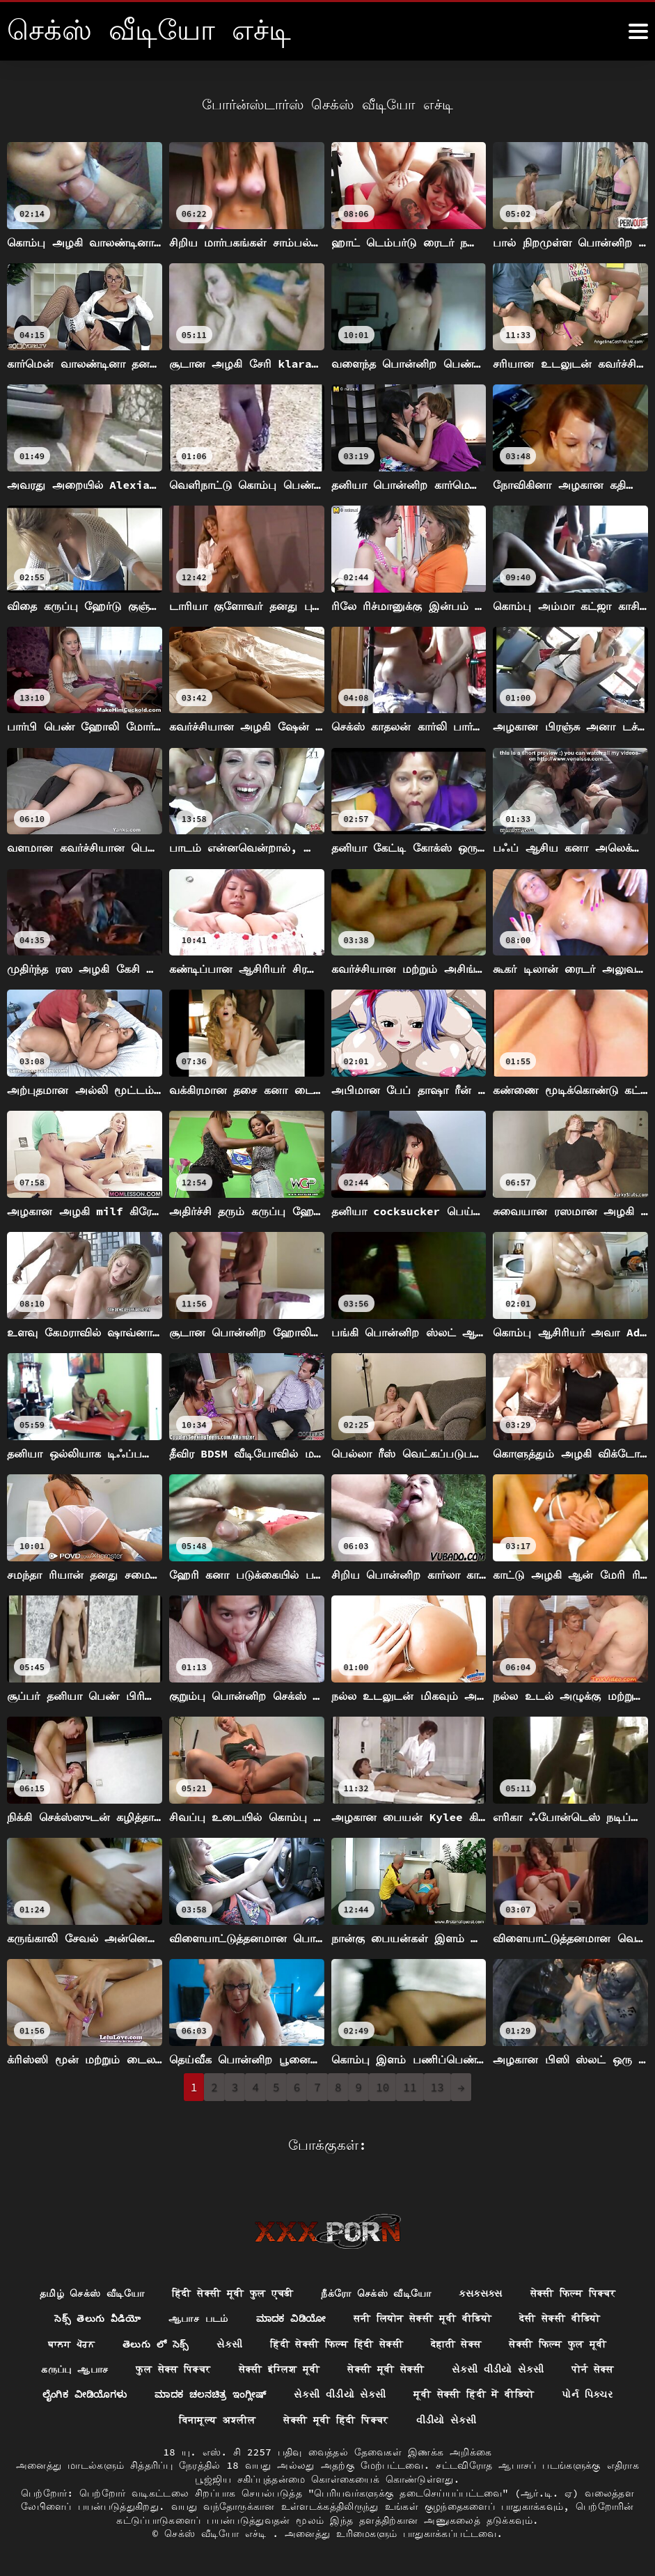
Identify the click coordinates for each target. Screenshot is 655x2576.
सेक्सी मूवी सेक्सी (385, 2368)
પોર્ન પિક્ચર (591, 2394)
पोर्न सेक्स (593, 2368)
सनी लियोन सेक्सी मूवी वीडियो (424, 2317)
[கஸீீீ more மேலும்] (638, 31)
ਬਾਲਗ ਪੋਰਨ (70, 2343)
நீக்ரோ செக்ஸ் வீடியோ (377, 2292)
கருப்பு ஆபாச (73, 2368)
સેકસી (229, 2343)
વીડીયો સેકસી (446, 2420)
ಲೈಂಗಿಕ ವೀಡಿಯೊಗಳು (82, 2394)
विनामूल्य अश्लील (216, 2420)
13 (437, 2087)
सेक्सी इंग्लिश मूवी (278, 2368)
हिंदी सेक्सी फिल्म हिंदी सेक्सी (337, 2343)
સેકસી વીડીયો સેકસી (498, 2368)
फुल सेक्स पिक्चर (172, 2368)
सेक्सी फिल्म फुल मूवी (559, 2343)
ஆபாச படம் (197, 2317)
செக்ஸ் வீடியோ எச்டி (218, 2533)
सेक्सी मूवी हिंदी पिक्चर (335, 2420)
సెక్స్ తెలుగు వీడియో (95, 2317)
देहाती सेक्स (456, 2343)
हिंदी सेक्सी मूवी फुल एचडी (232, 2292)
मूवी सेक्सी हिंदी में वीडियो (477, 2394)
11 (409, 2087)
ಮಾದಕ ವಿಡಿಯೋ (291, 2317)
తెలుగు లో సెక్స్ (155, 2343)
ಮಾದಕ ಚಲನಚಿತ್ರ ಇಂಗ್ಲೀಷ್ (211, 2394)
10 (382, 2087)
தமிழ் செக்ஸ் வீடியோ (91, 2292)
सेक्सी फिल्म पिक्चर (573, 2292)
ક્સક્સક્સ (481, 2292)
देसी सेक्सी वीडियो (562, 2317)
